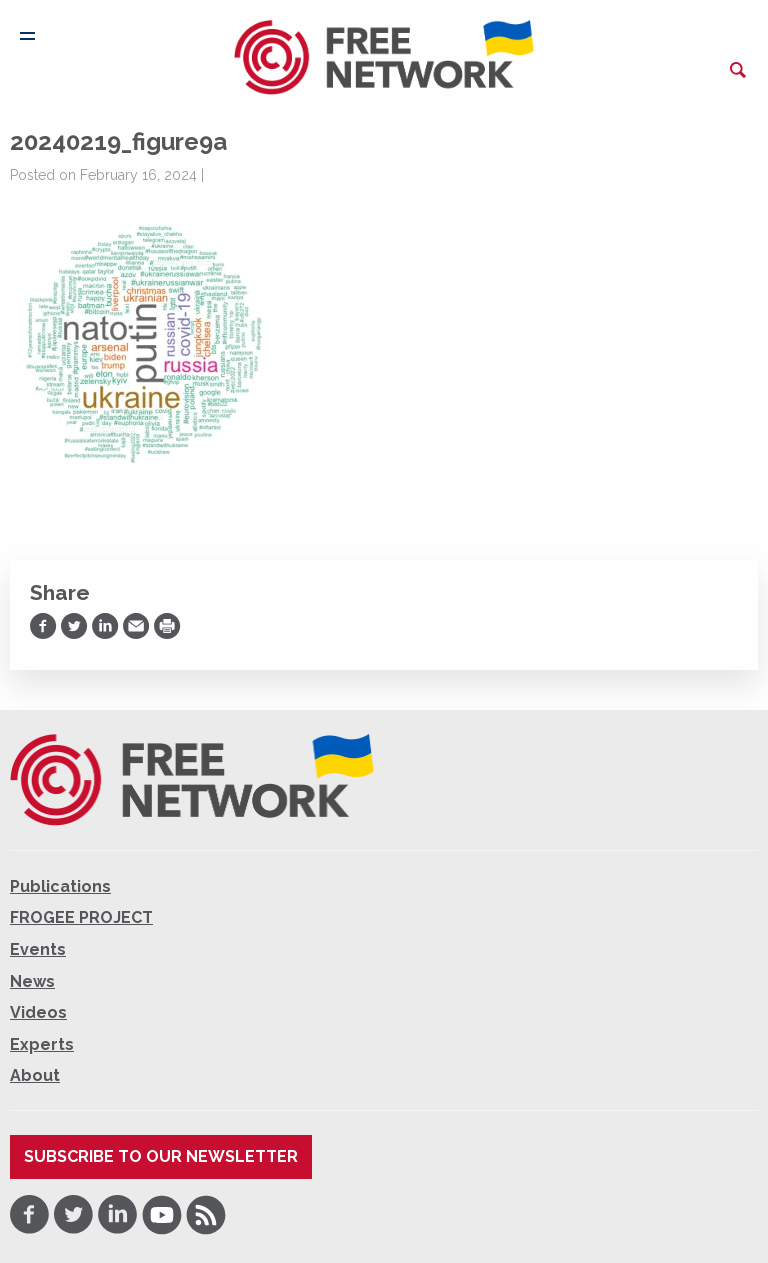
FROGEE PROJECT (81, 917)
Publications (60, 886)
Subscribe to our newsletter (161, 1156)
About (35, 1075)
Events (38, 949)
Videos (38, 1012)
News (32, 981)
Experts (42, 1044)
